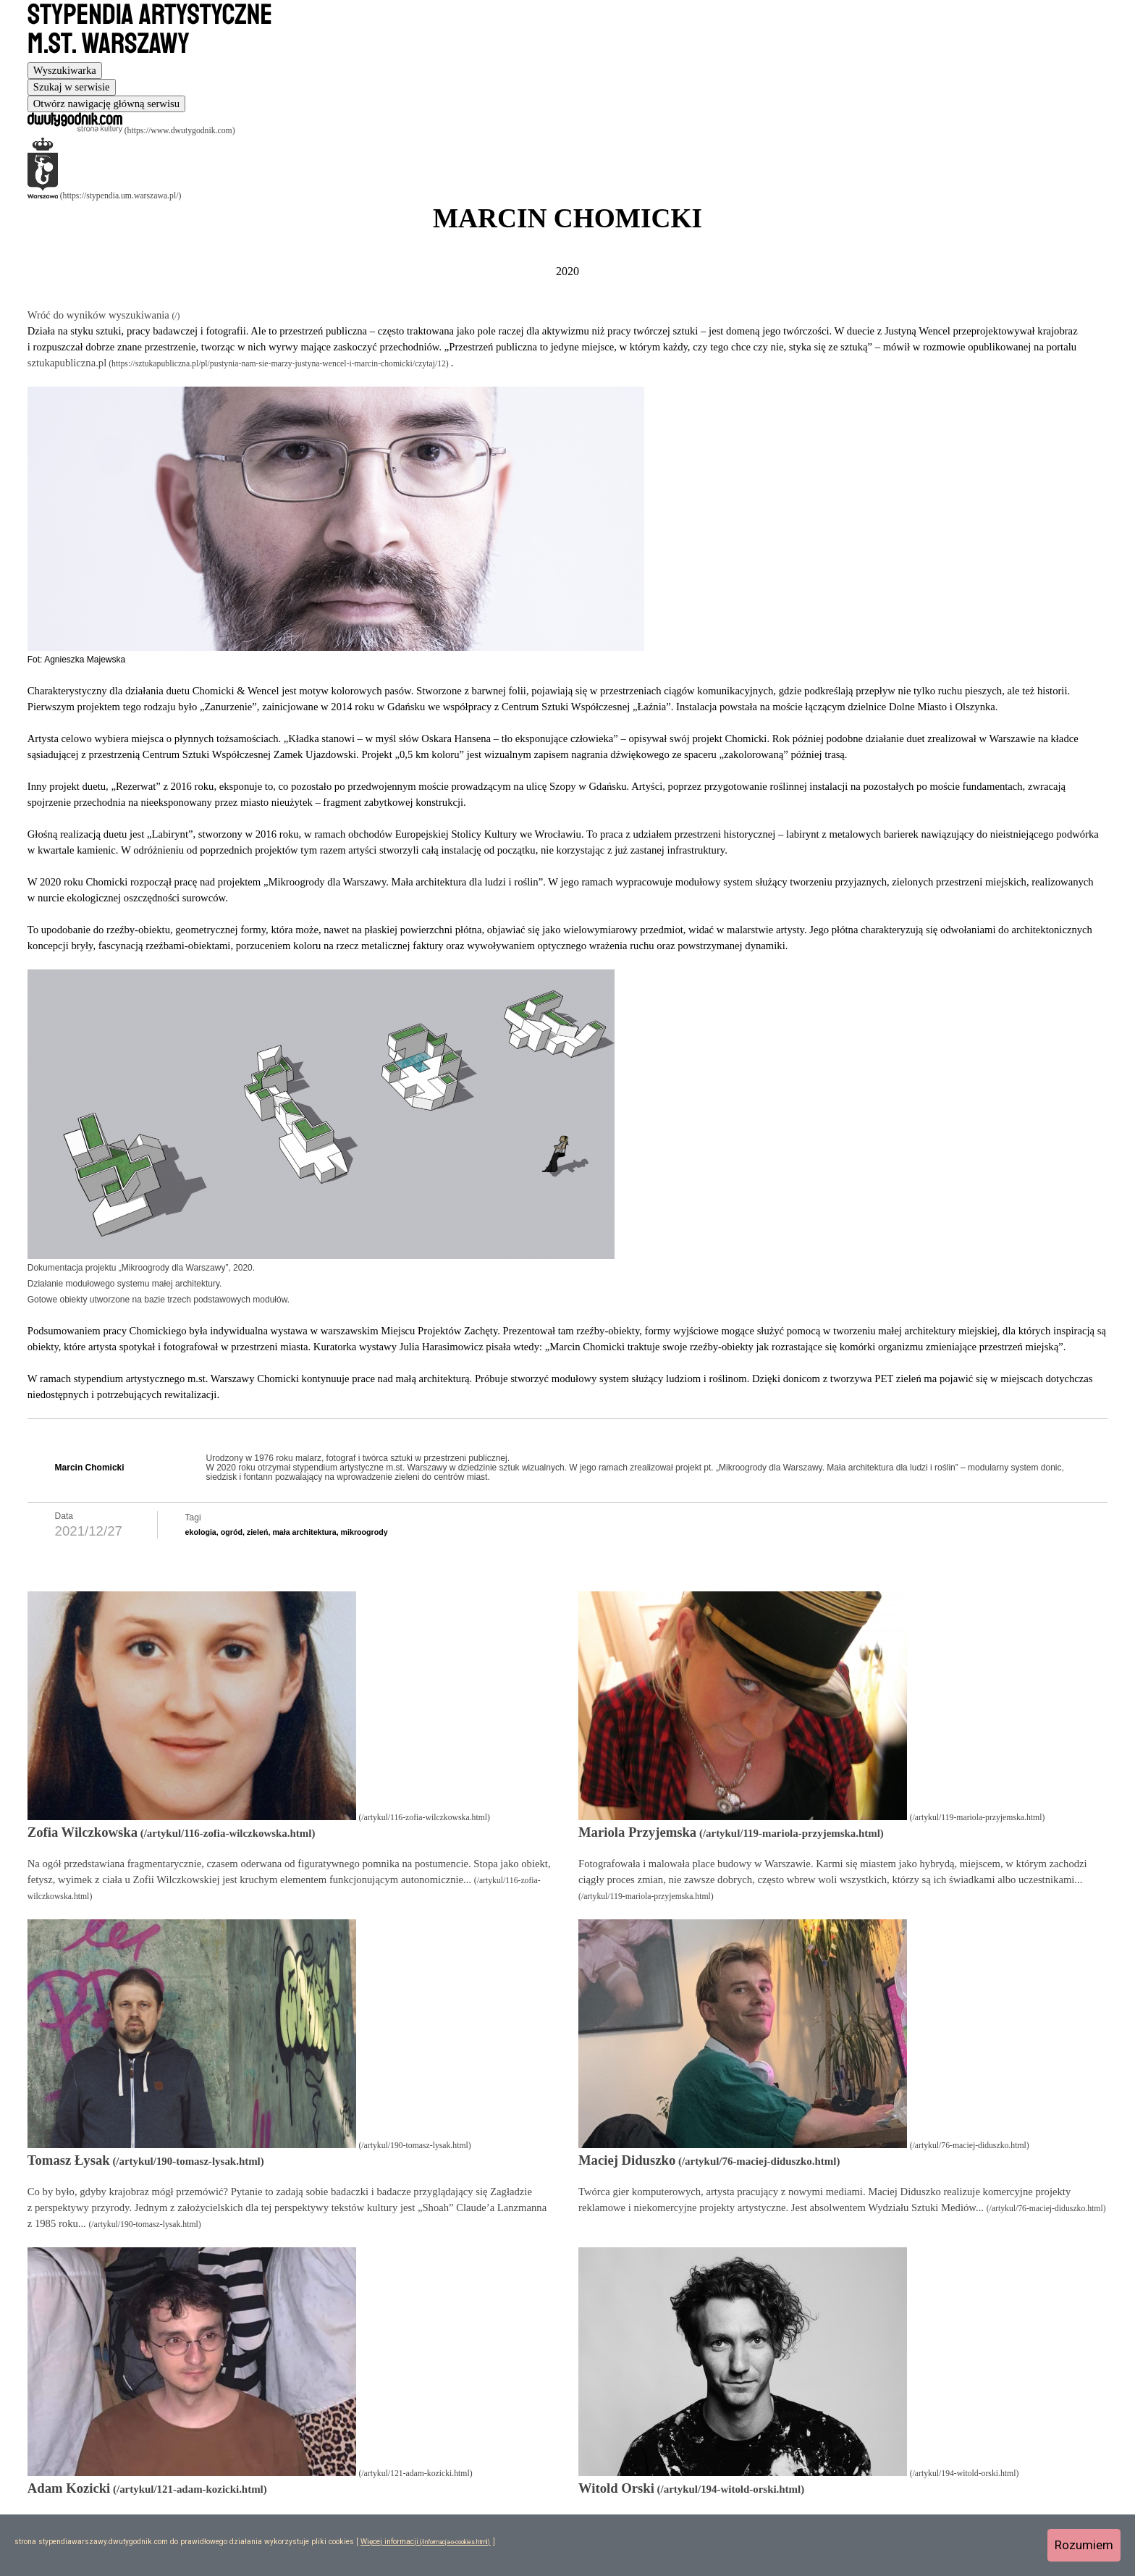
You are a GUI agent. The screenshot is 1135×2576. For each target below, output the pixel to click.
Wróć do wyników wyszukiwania (100, 315)
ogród (231, 1532)
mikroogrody (364, 1532)
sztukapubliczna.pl (67, 363)
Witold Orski (616, 2488)
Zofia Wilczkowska (83, 1832)
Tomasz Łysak (69, 2160)
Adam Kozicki (69, 2488)
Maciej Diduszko (626, 2160)
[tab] (65, 70)
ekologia (200, 1532)
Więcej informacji (389, 2541)
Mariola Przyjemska (637, 1832)
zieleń (258, 1532)
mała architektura (304, 1532)
